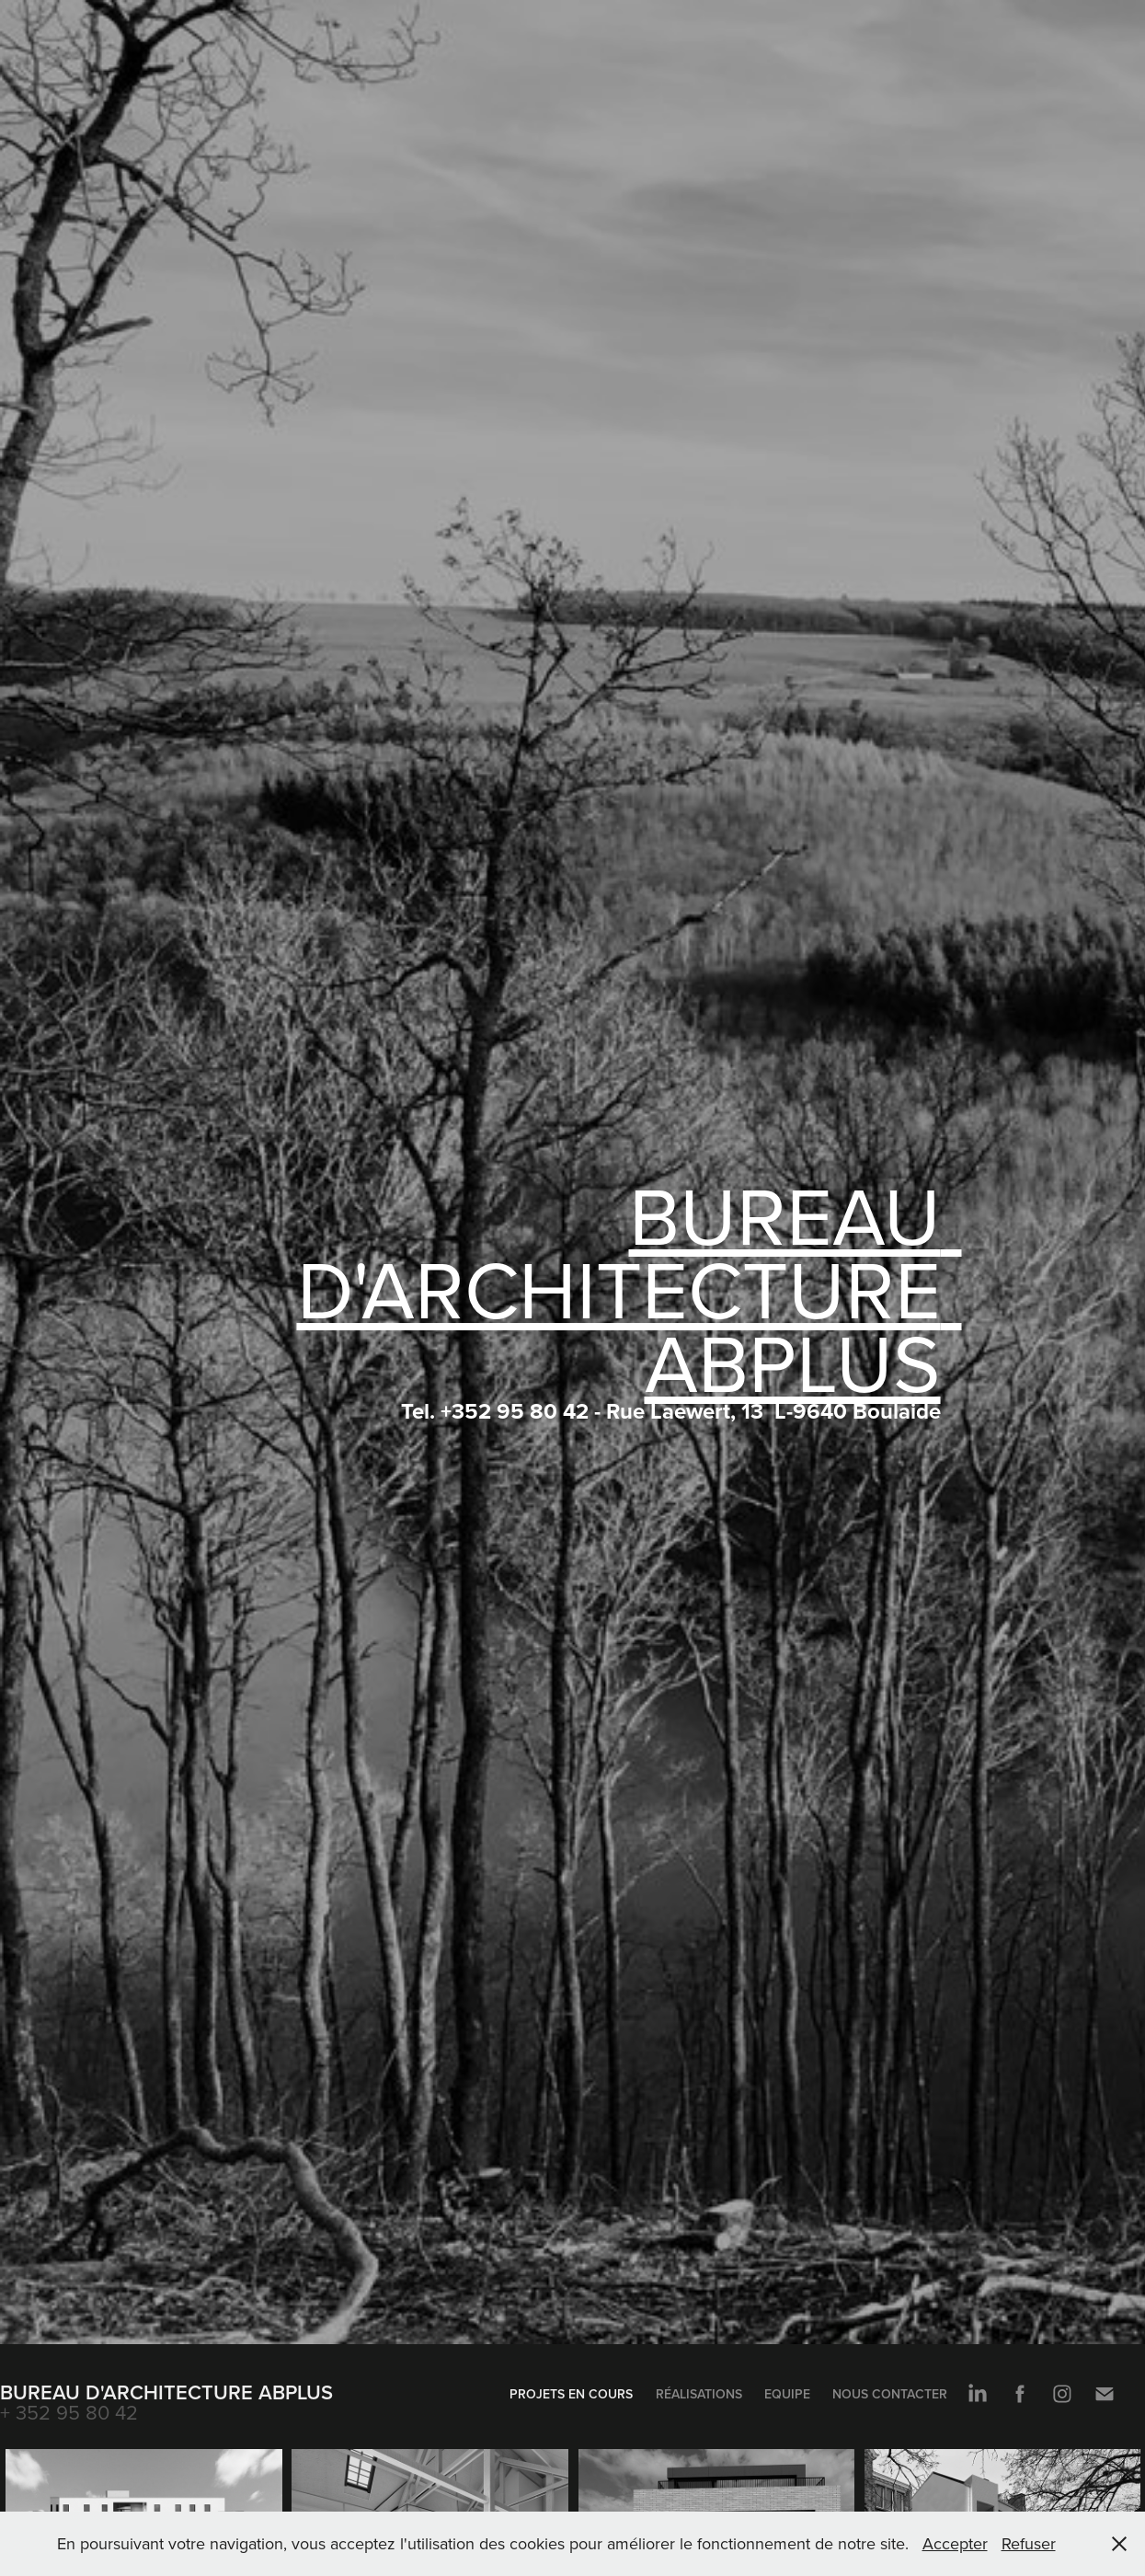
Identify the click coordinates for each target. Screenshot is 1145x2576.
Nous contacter (889, 2394)
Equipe (787, 2394)
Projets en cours (571, 2394)
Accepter (955, 2543)
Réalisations (699, 2394)
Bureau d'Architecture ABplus (166, 2392)
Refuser (1029, 2543)
